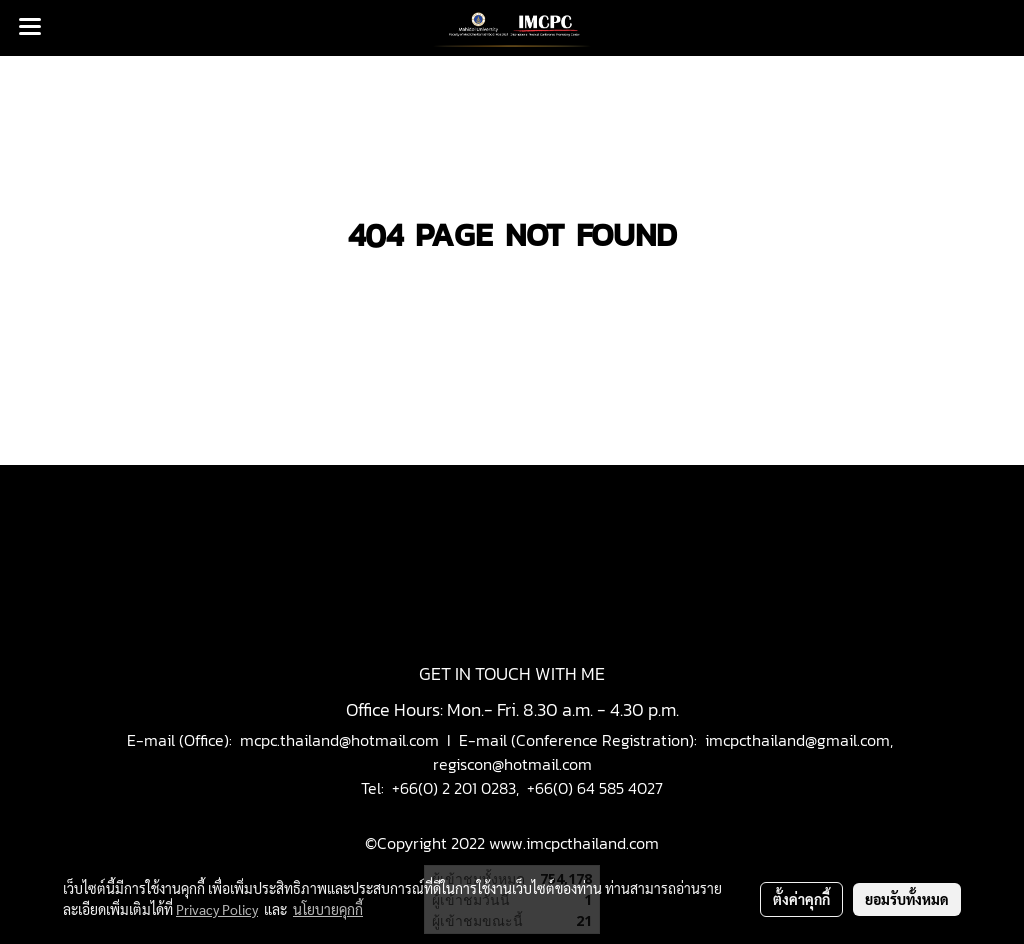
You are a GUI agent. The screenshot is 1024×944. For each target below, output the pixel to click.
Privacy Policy (217, 909)
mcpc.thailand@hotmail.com (339, 740)
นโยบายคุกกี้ (328, 909)
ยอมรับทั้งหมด (907, 899)
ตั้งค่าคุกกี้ (801, 899)
